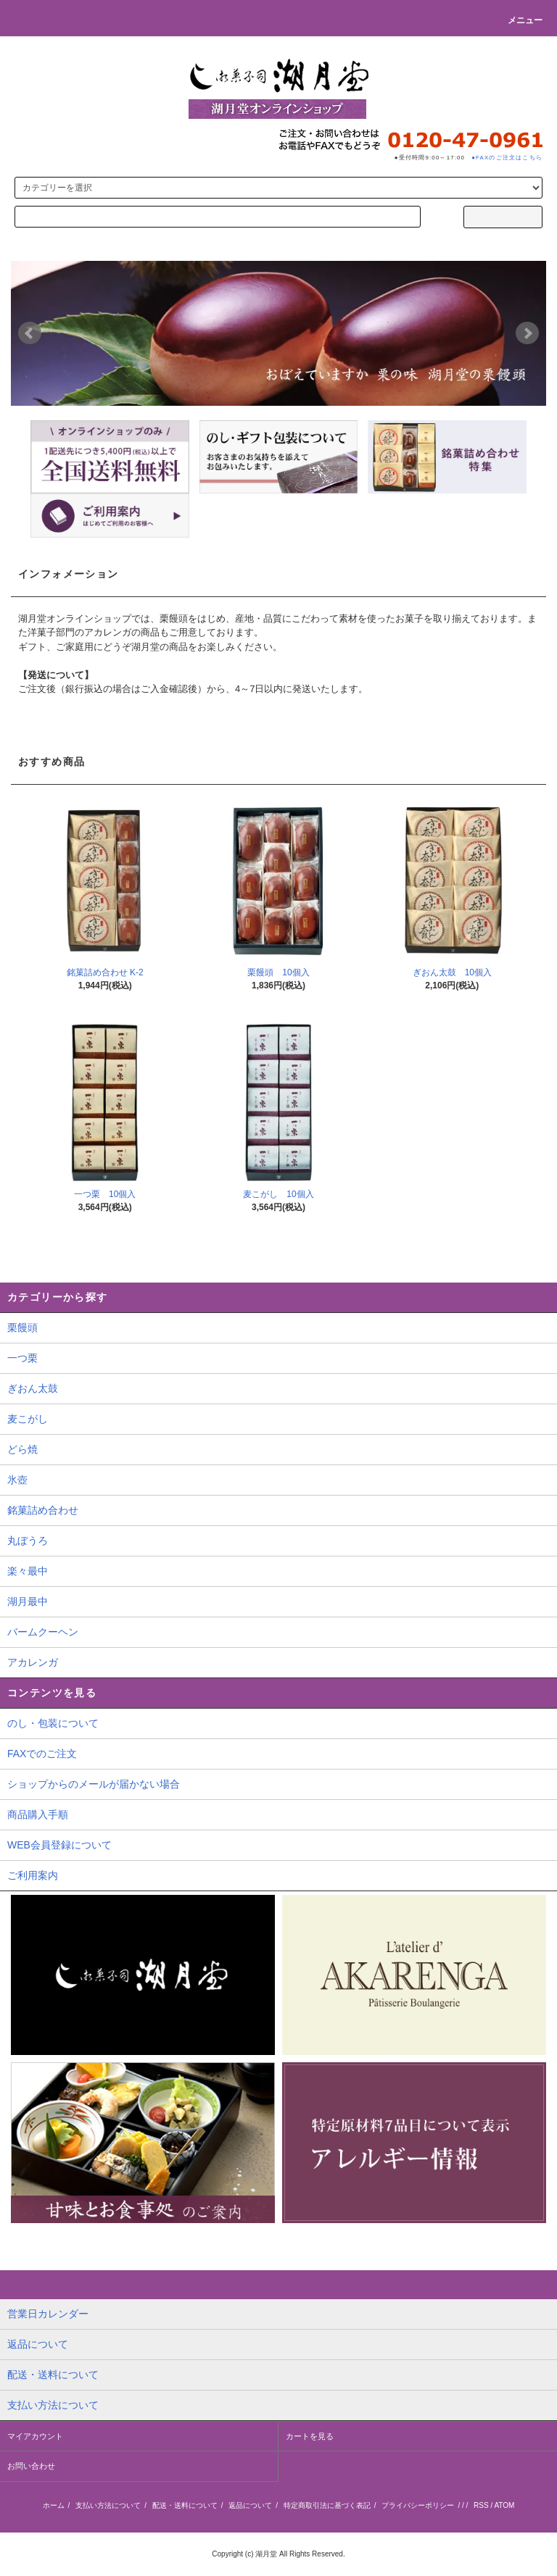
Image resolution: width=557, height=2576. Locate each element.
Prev (29, 333)
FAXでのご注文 (42, 1753)
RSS (481, 2505)
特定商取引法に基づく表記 (327, 2505)
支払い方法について (108, 2505)
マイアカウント (35, 2436)
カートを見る (310, 2436)
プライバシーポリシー (417, 2505)
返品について (250, 2505)
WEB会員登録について (59, 1845)
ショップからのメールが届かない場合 (93, 1784)
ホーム (54, 2505)
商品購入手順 (37, 1814)
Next (527, 333)
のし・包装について (53, 1723)
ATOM (504, 2505)
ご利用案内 (32, 1875)
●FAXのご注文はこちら (506, 157)
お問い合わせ (31, 2466)
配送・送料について (185, 2505)
